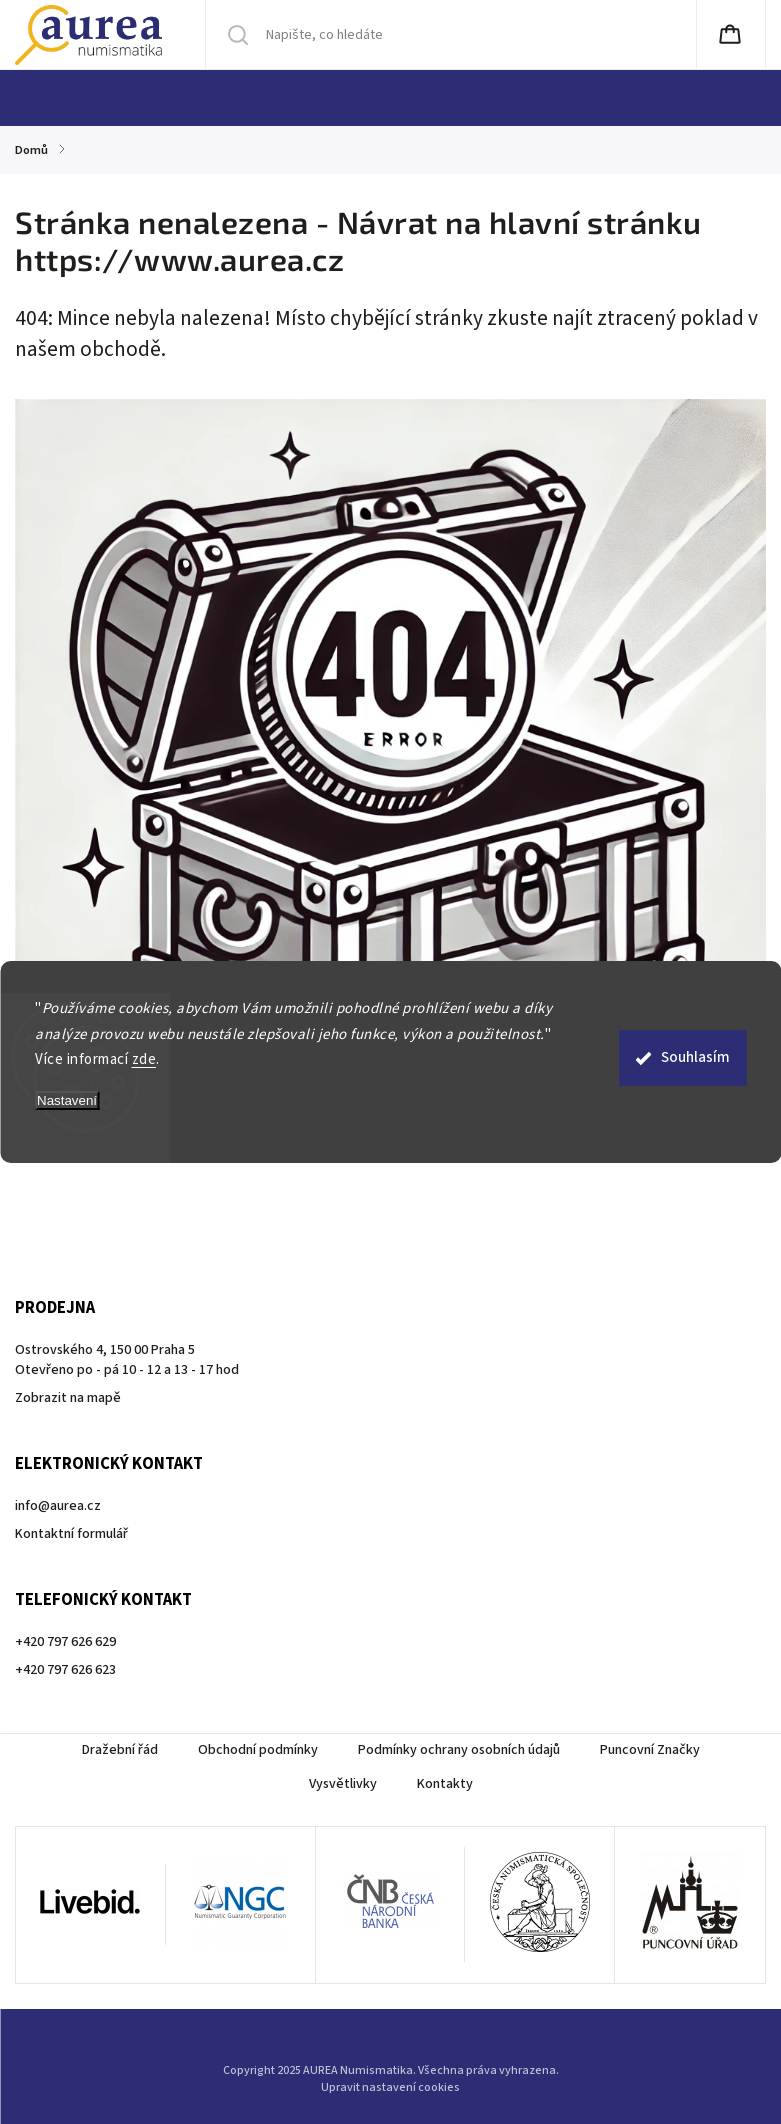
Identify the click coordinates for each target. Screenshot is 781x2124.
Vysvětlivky (343, 1784)
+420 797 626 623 (65, 1670)
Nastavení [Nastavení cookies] (67, 1100)
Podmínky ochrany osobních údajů (459, 1750)
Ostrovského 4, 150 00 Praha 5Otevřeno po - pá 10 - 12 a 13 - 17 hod (127, 1360)
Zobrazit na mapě (68, 1398)
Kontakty (445, 1784)
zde (144, 1059)
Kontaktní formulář (71, 1534)
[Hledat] (355, 35)
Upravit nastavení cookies (390, 2087)
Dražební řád (120, 1750)
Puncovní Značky (650, 1750)
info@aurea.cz (58, 1506)
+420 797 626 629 (65, 1642)
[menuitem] (41, 98)
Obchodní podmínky (258, 1750)
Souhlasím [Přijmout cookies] (695, 1057)
